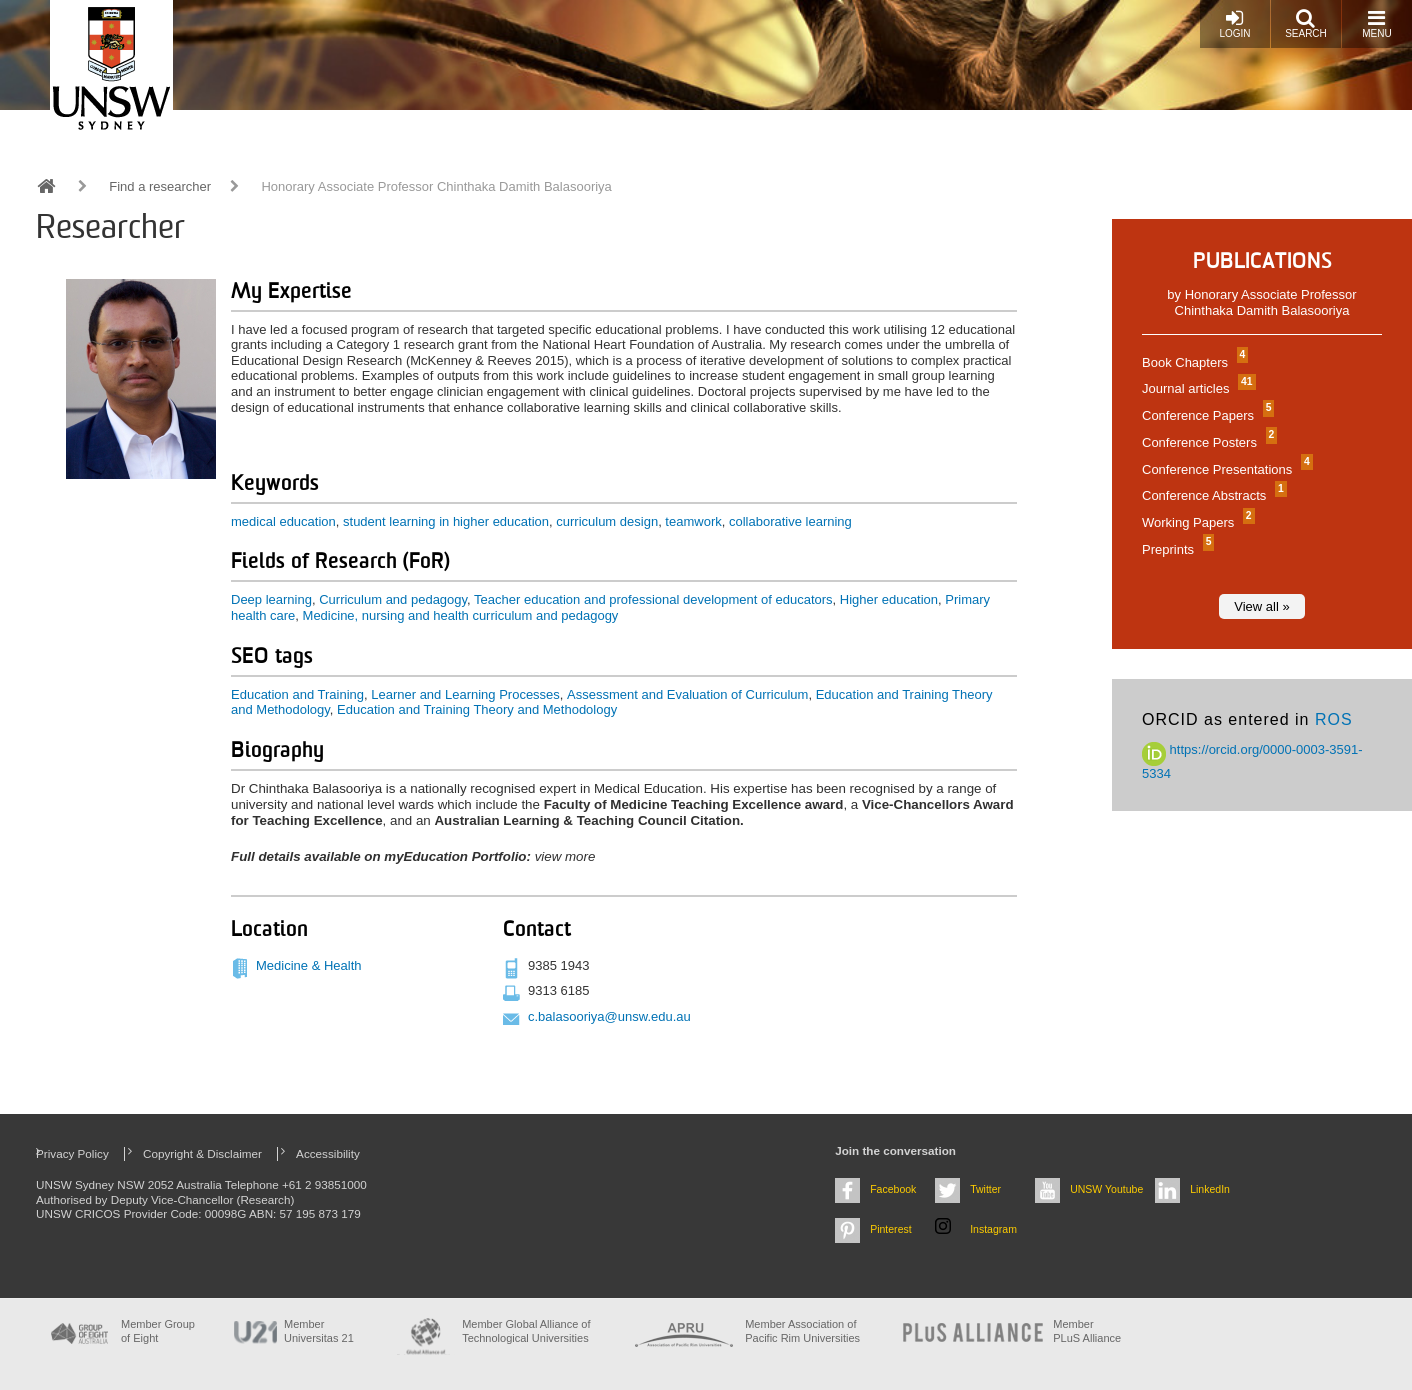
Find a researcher (160, 186)
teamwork (693, 521)
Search (1306, 23)
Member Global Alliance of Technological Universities (526, 1330)
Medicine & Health (309, 965)
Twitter (985, 1189)
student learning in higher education (446, 521)
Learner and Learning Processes (465, 694)
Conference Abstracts (1212, 495)
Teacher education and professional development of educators (653, 599)
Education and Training (297, 694)
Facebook (893, 1189)
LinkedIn (1210, 1189)
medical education (283, 521)
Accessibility (328, 1153)
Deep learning (271, 599)
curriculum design (607, 521)
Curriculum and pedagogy (393, 599)
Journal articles (1196, 388)
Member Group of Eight (158, 1330)
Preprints (1175, 549)
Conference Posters (1207, 442)
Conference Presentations (1225, 469)
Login (1234, 23)
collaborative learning (790, 521)
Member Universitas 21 (319, 1330)
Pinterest (891, 1229)
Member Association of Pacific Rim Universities (802, 1330)
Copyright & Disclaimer (202, 1153)
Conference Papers (1205, 415)
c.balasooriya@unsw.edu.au (609, 1016)
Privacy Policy (72, 1153)
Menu (1376, 23)
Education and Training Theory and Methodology (477, 709)
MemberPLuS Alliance (1087, 1330)
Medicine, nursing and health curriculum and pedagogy (461, 615)
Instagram (993, 1229)
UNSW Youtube (1106, 1189)
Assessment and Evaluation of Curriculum (687, 694)
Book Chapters (1192, 362)
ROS (1334, 719)
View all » (1261, 606)
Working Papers (1196, 522)
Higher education (889, 599)
